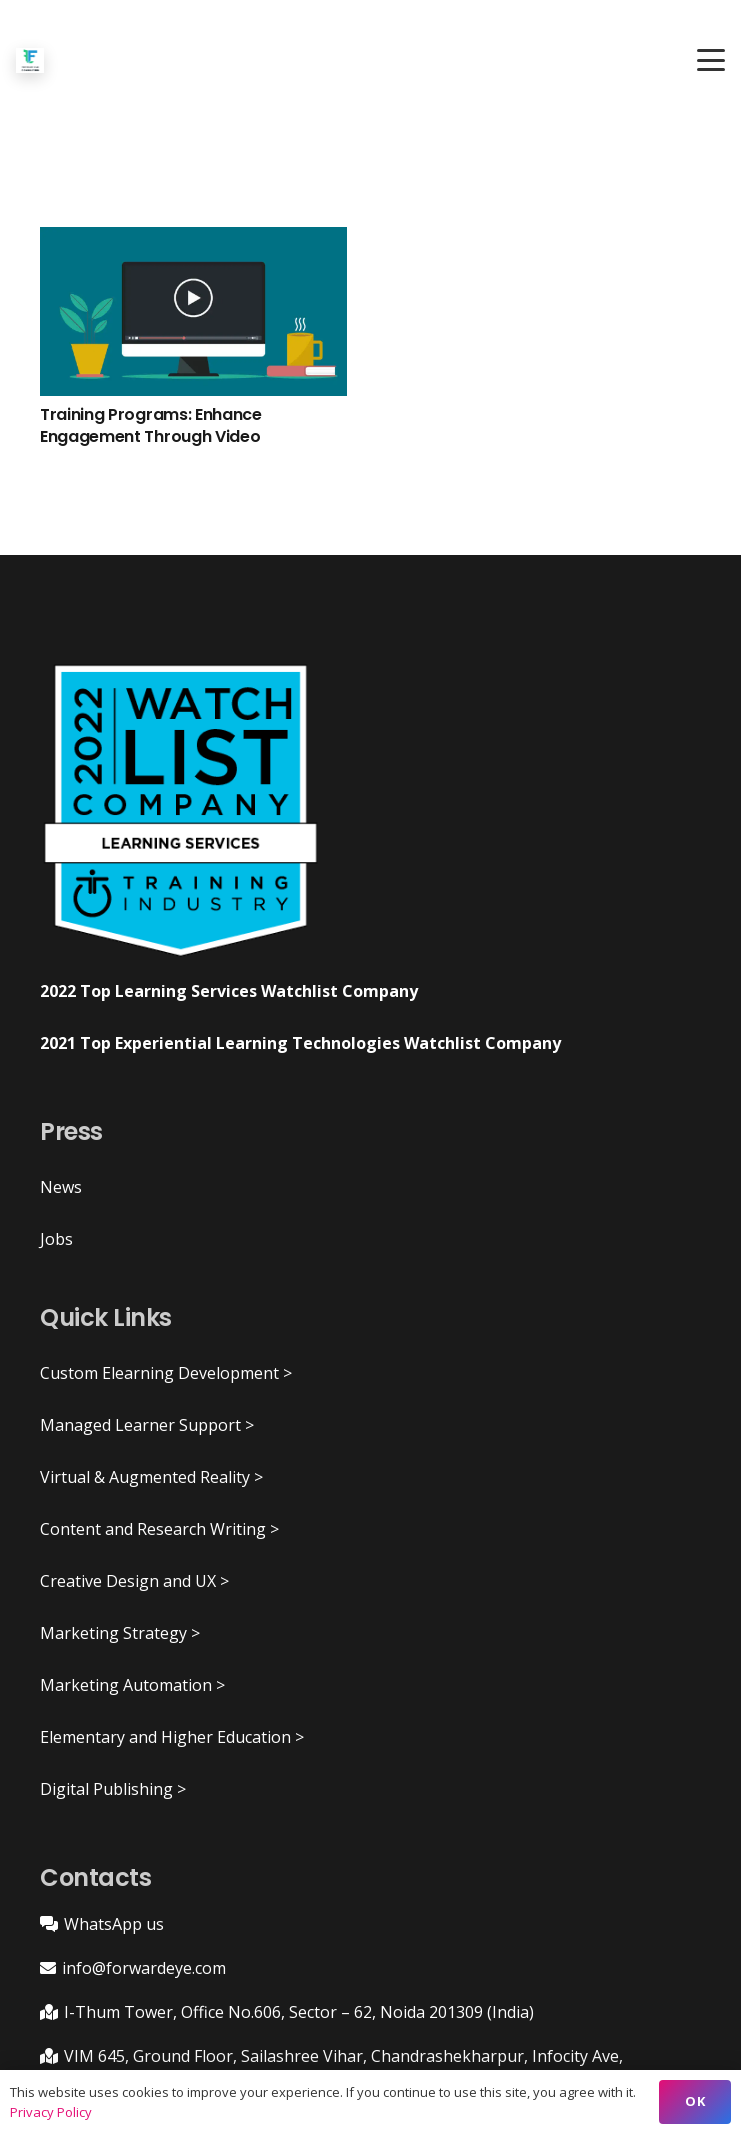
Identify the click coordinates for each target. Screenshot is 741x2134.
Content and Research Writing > (159, 1529)
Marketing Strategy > (120, 1633)
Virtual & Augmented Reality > (151, 1477)
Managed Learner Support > (147, 1425)
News (61, 1187)
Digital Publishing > (113, 1789)
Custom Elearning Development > (166, 1373)
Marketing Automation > (132, 1685)
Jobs (56, 1239)
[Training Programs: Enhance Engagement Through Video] (193, 311)
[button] (711, 60)
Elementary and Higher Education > (172, 1737)
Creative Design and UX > (134, 1581)
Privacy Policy (51, 2112)
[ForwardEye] (30, 60)
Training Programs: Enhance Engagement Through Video (151, 424)
